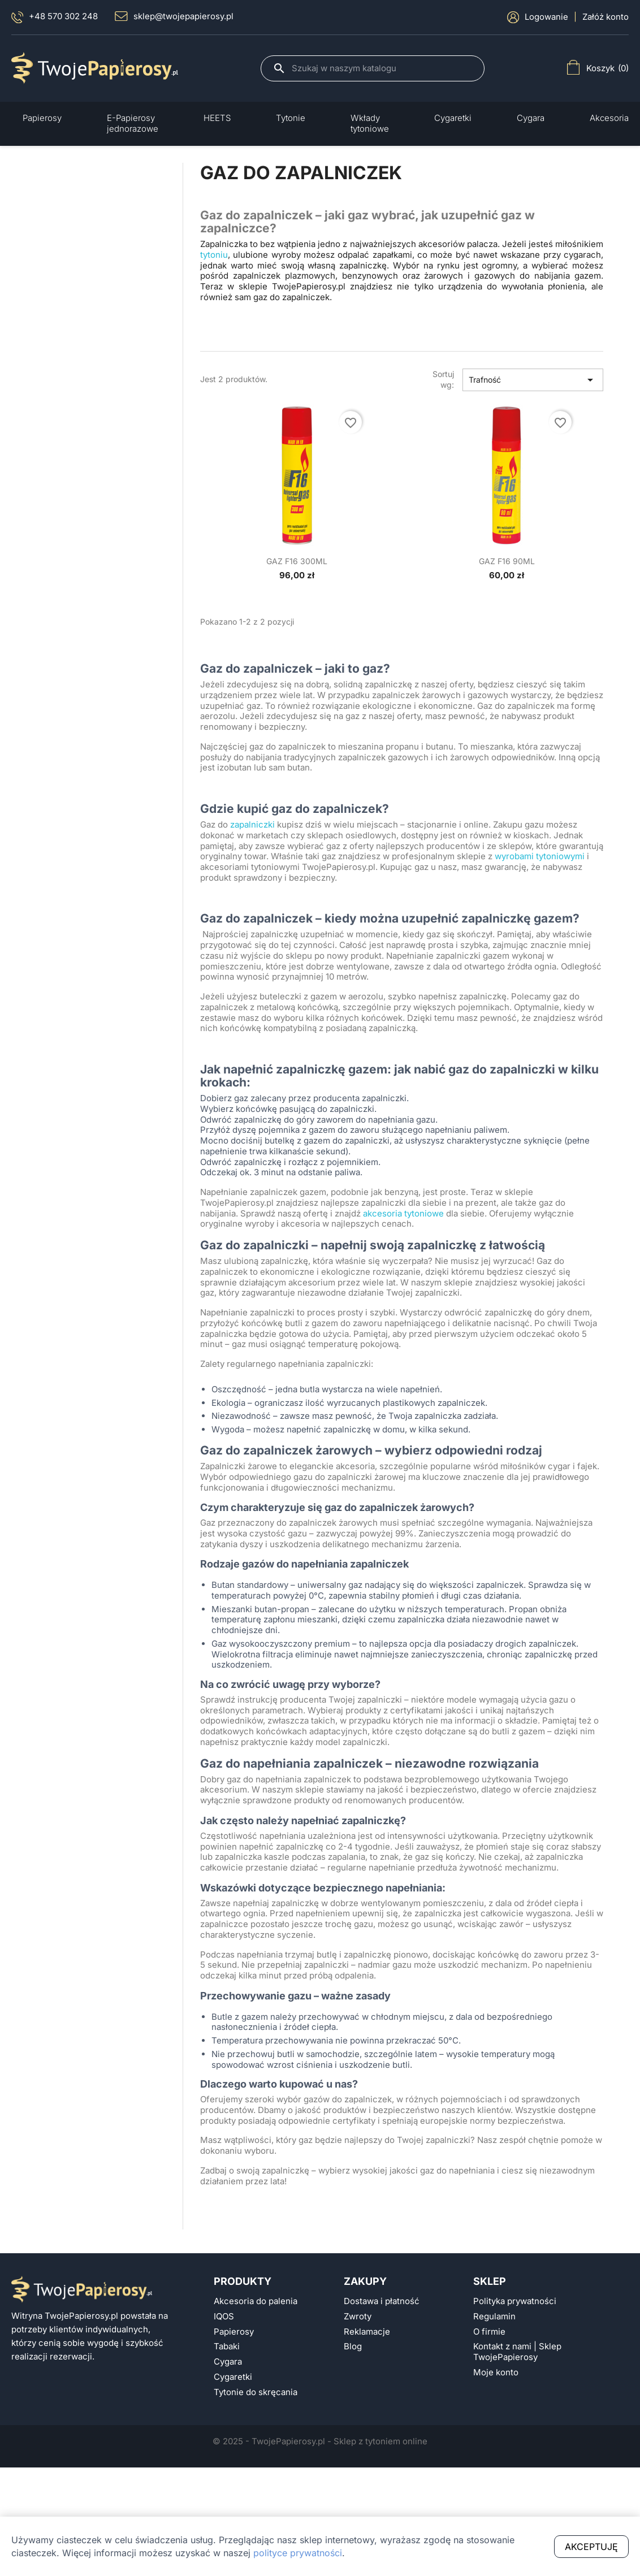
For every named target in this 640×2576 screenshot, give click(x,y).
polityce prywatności (297, 2552)
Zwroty (357, 2316)
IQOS (224, 2316)
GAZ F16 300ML (296, 561)
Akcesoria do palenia (255, 2301)
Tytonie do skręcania (255, 2392)
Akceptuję (591, 2546)
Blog (353, 2346)
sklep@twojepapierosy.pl (174, 16)
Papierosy (234, 2332)
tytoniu (214, 255)
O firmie (489, 2332)
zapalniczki (252, 825)
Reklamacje (367, 2332)
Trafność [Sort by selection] (533, 380)
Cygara (228, 2362)
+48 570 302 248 (54, 17)
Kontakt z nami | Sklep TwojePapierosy (517, 2351)
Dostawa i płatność (382, 2301)
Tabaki (227, 2346)
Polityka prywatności (514, 2301)
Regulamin (494, 2316)
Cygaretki (233, 2377)
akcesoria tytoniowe (403, 1214)
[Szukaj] (382, 68)
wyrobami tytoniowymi (540, 856)
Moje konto (495, 2372)
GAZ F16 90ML (507, 561)
